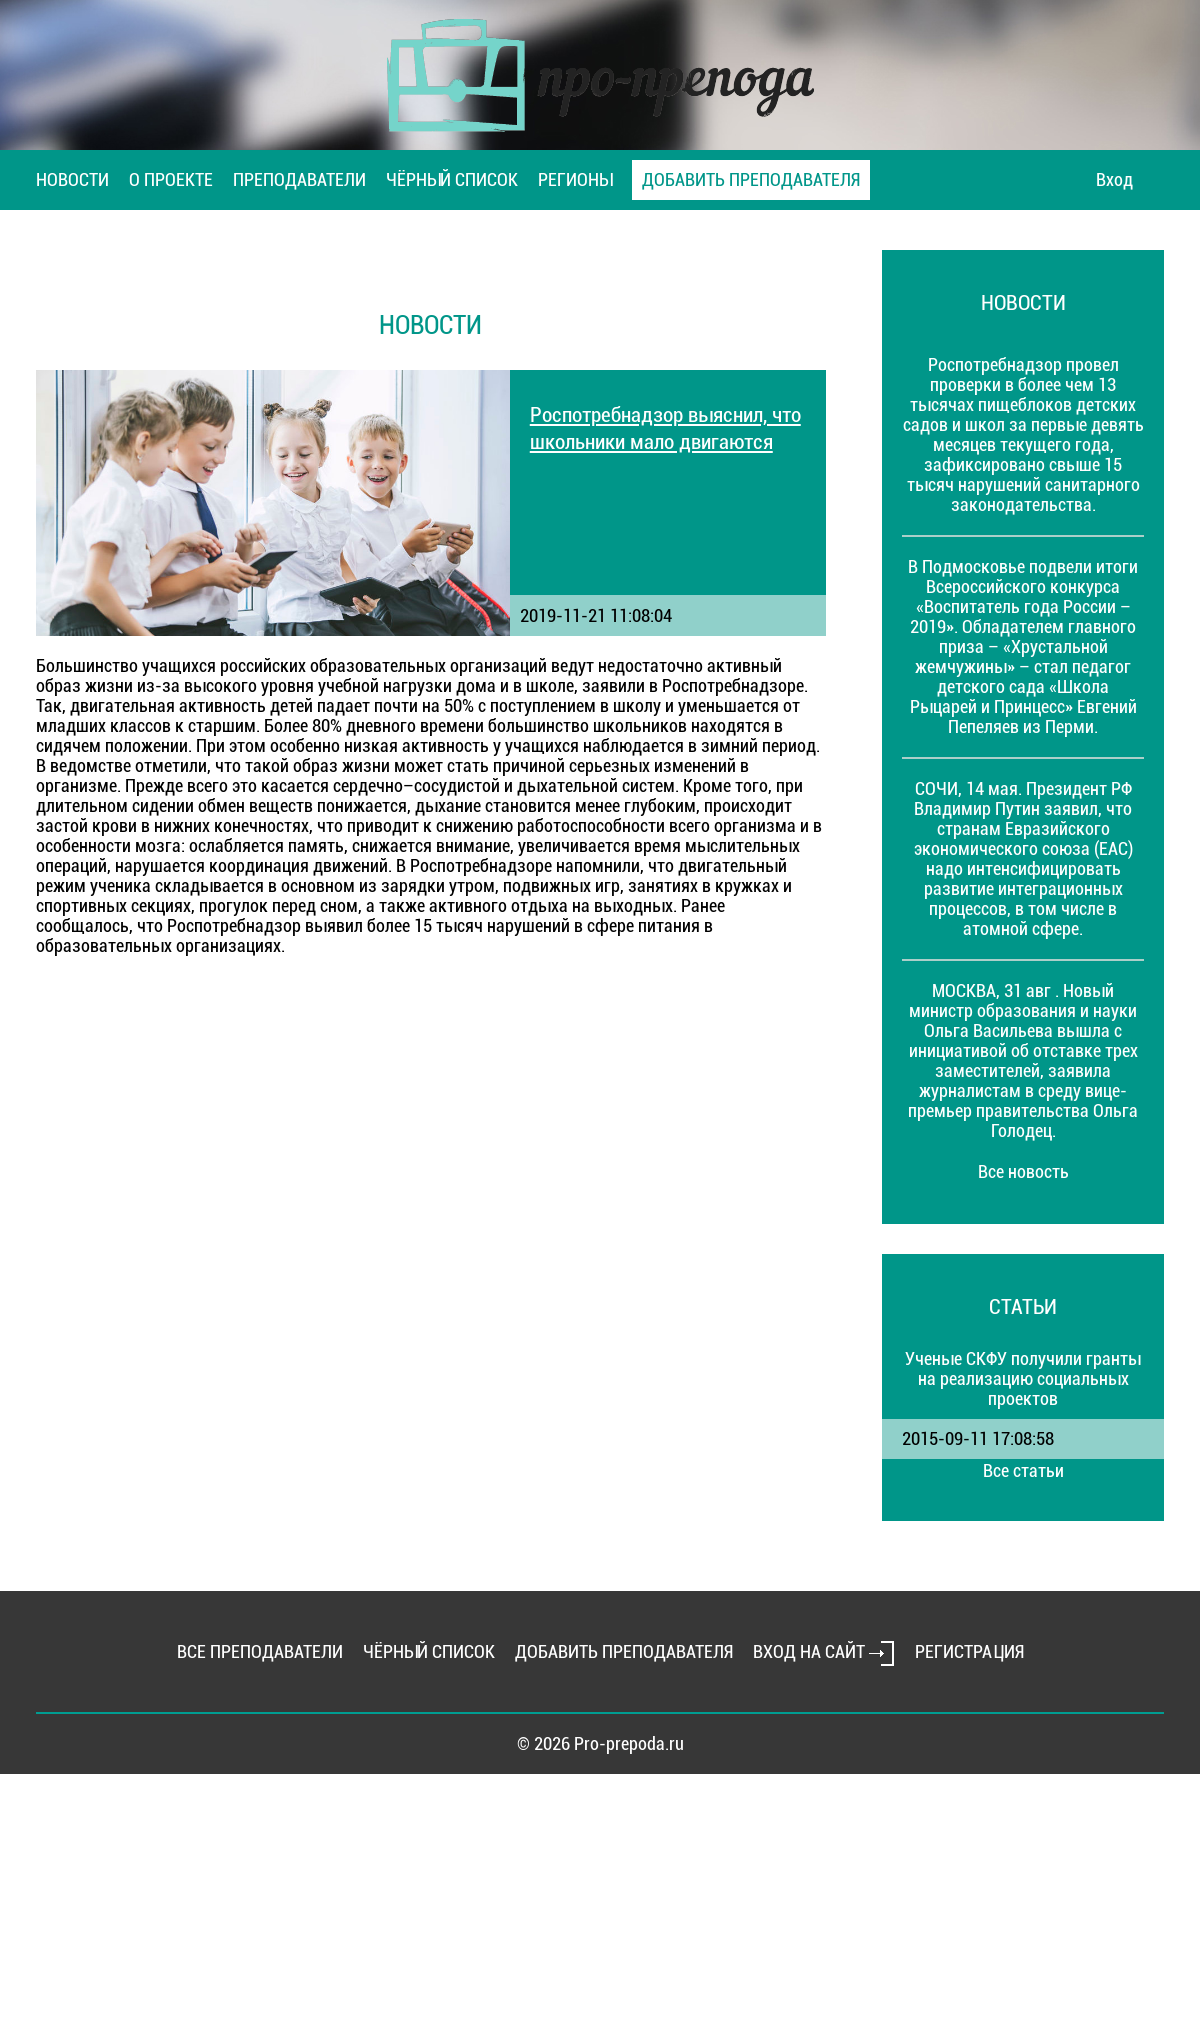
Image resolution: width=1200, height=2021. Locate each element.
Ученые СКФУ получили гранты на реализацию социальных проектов (1023, 1379)
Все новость (1023, 1172)
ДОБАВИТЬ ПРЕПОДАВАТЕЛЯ (751, 180)
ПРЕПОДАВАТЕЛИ (299, 180)
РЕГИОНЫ (575, 180)
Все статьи (1023, 1471)
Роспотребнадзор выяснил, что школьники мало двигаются (665, 428)
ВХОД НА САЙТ (824, 1652)
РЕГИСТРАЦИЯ (969, 1652)
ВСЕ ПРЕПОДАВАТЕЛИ (260, 1652)
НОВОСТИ (72, 180)
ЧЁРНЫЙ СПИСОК (452, 180)
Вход (1114, 180)
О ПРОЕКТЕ (171, 180)
